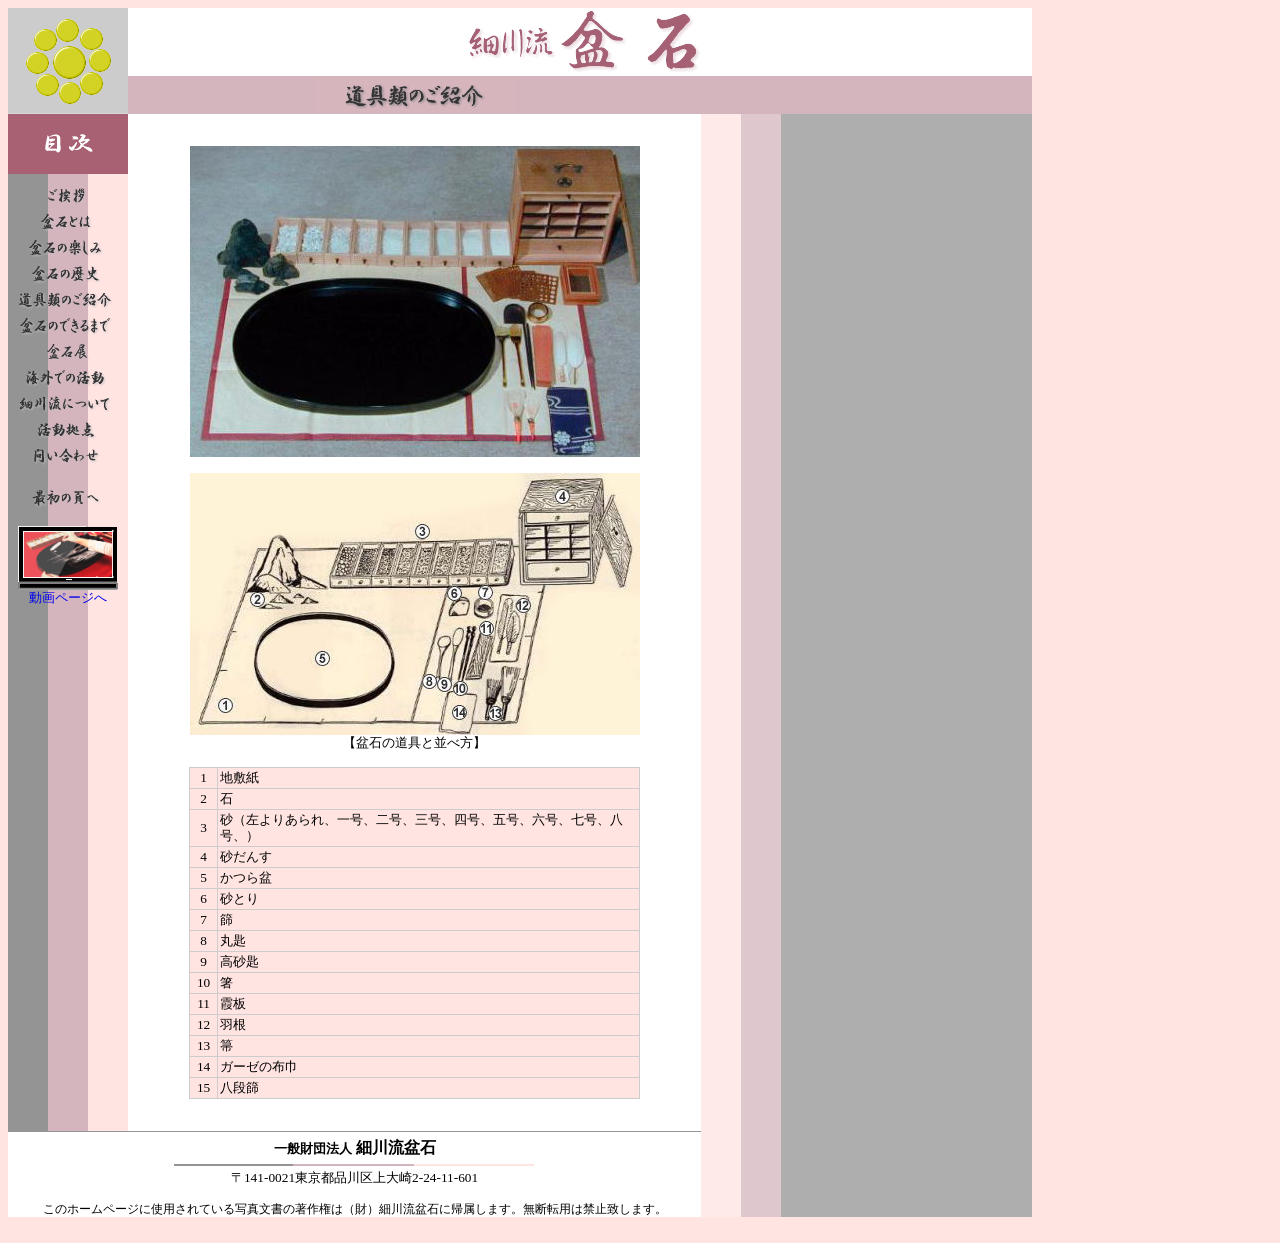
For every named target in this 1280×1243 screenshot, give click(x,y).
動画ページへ (68, 597)
